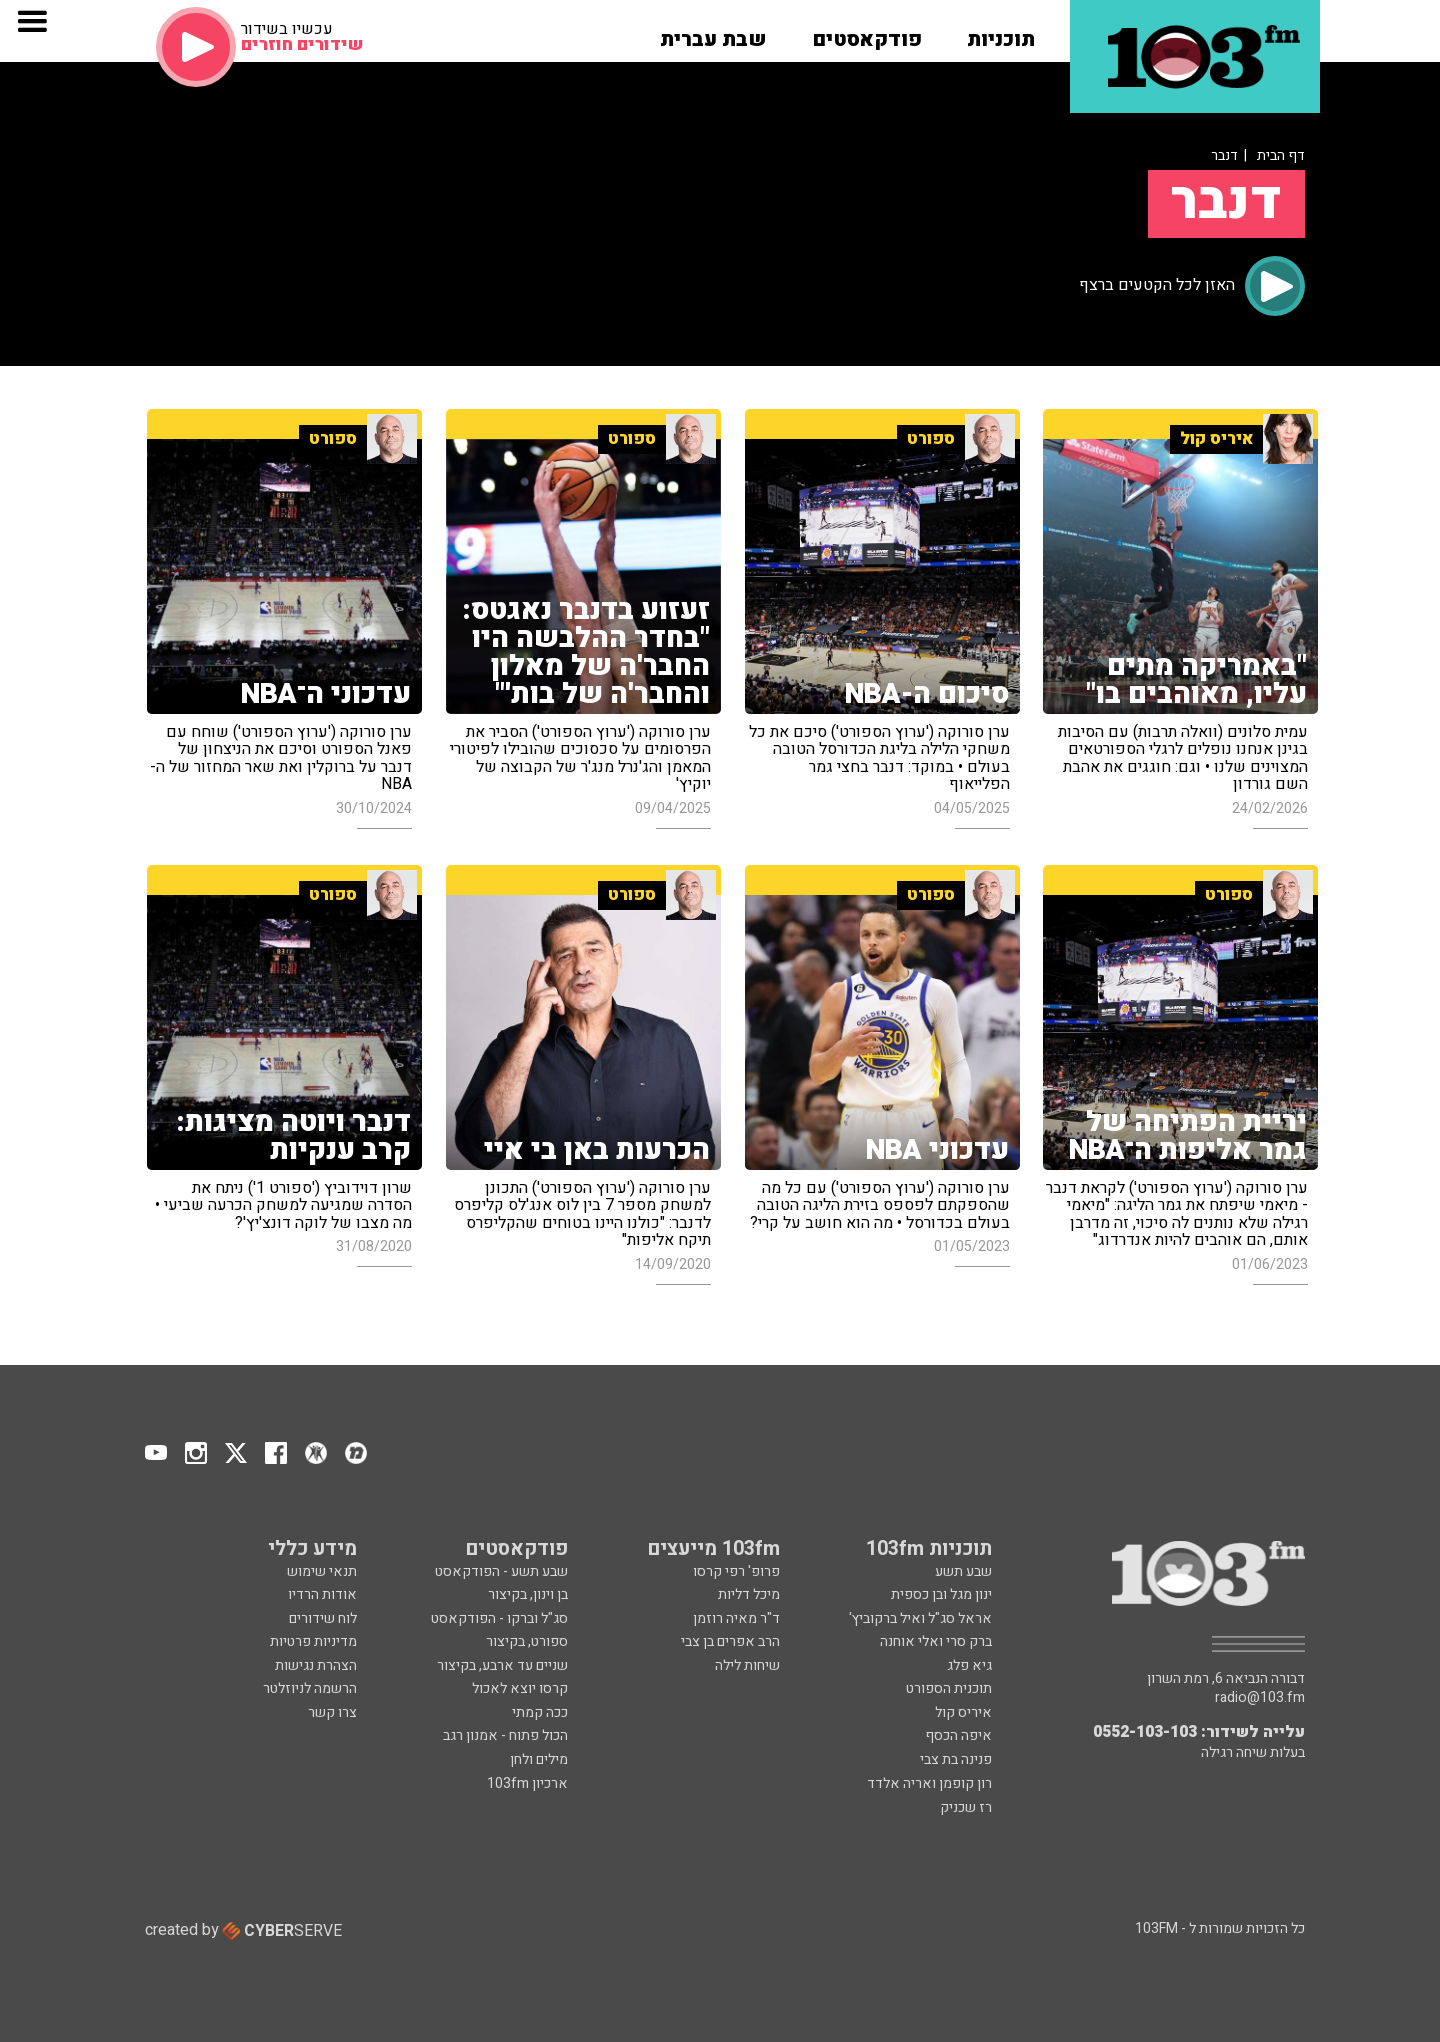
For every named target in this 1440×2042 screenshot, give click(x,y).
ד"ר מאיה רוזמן (736, 1618)
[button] (1001, 33)
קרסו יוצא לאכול (520, 1688)
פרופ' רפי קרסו (736, 1571)
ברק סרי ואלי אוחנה (936, 1641)
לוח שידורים (323, 1618)
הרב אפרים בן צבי (730, 1641)
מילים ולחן (539, 1759)
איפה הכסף (958, 1735)
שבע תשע (963, 1571)
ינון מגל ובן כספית (941, 1594)
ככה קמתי (540, 1712)
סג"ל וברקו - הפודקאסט (499, 1618)
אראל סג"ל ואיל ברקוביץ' (920, 1618)
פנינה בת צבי (956, 1759)
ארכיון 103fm (527, 1783)
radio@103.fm (1260, 1698)
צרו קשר (332, 1712)
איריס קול (963, 1712)
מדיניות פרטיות (313, 1641)
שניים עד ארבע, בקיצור (502, 1665)
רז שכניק (966, 1807)
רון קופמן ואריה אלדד (929, 1783)
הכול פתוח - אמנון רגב (505, 1735)
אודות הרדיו (322, 1594)
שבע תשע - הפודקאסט (501, 1571)
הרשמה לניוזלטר (310, 1688)
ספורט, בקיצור (527, 1641)
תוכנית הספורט (949, 1688)
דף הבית (1281, 155)
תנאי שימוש (322, 1571)
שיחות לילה (747, 1665)
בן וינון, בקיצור (528, 1594)
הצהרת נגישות (316, 1665)
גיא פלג (969, 1665)
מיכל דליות (749, 1594)
